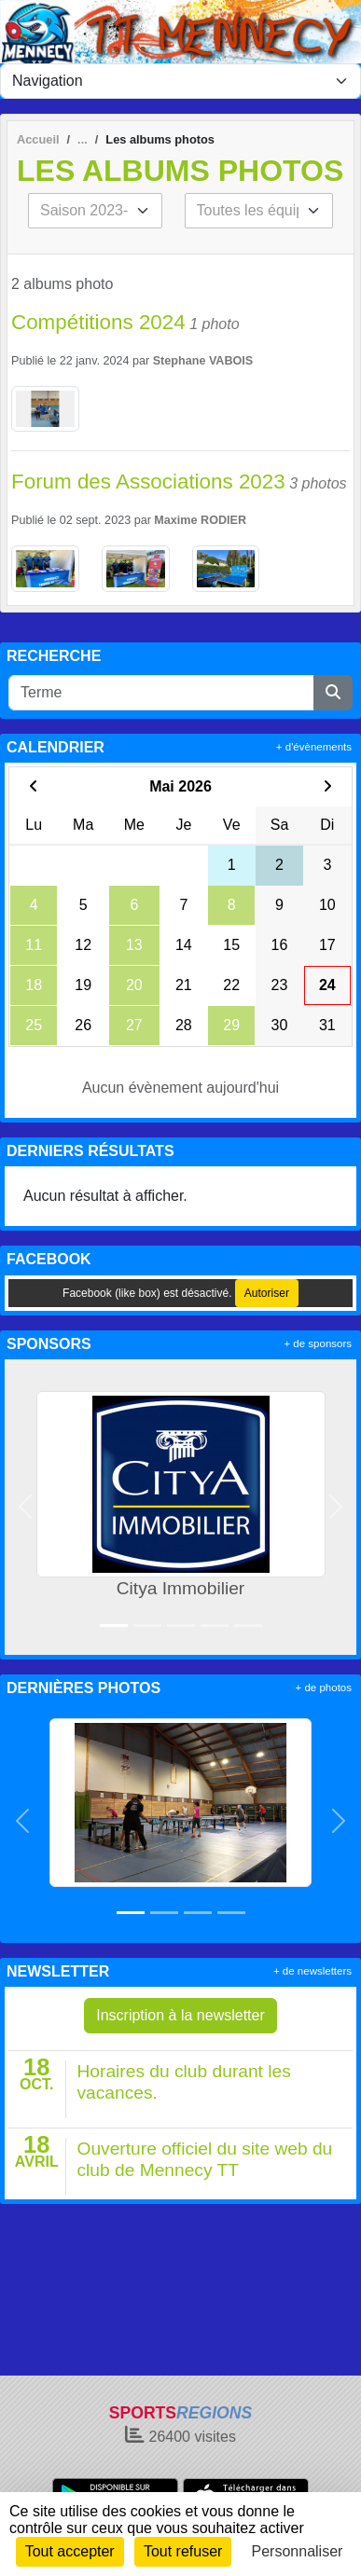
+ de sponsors (318, 1343)
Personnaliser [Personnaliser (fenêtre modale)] (297, 2551)
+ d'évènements (314, 746)
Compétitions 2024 (98, 322)
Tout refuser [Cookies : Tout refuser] (183, 2551)
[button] (25, 1507)
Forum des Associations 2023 (148, 481)
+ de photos (324, 1687)
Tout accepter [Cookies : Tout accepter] (70, 2551)
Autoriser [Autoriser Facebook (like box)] (266, 1293)
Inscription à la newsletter (180, 2015)
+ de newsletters (312, 1971)
